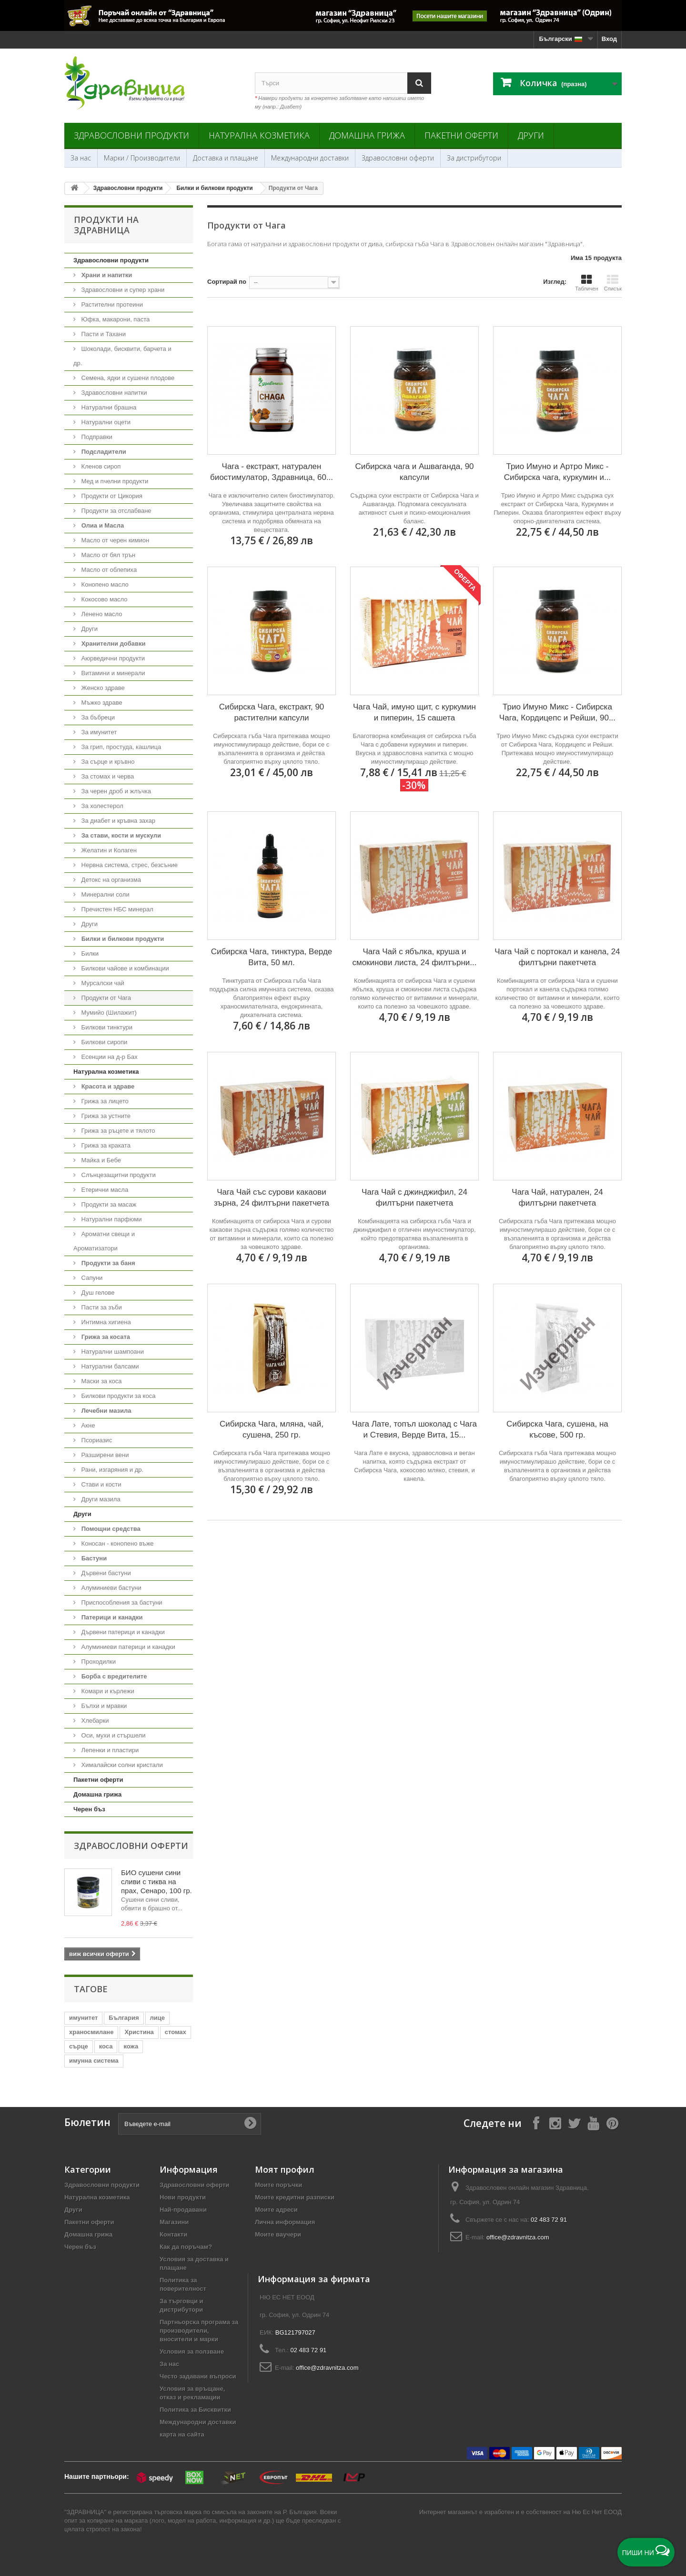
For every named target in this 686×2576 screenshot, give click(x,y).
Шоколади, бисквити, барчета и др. (122, 356)
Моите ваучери (278, 2234)
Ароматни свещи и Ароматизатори (104, 1241)
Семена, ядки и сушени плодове (127, 377)
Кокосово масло (104, 599)
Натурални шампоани (112, 1351)
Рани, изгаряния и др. (111, 1469)
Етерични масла (104, 1189)
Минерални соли (105, 894)
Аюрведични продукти (112, 658)
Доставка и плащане (225, 157)
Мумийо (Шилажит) (108, 1012)
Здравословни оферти (398, 157)
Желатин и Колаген (108, 850)
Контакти (173, 2234)
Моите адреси (276, 2209)
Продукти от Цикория (111, 495)
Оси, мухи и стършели (112, 1735)
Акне (87, 1425)
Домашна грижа (367, 135)
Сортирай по (226, 281)
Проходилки (98, 1661)
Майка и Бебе (100, 1160)
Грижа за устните (105, 1115)
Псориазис (96, 1440)
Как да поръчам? (186, 2246)
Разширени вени (104, 1454)
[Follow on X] (574, 2122)
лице (157, 2017)
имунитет (83, 2017)
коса (106, 2046)
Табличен (586, 282)
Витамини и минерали (112, 673)
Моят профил (284, 2169)
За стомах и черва (107, 776)
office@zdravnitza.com (517, 2237)
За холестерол (101, 805)
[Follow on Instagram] (555, 2122)
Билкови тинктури (106, 1027)
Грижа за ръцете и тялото (117, 1130)
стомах (175, 2032)
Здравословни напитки (113, 392)
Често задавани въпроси (198, 2376)
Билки (89, 953)
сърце (78, 2046)
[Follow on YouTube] (593, 2122)
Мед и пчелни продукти (114, 481)
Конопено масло (104, 584)
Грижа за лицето (104, 1101)
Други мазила (100, 1499)
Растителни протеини (111, 304)
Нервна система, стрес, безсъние (129, 865)
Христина (138, 2032)
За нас (81, 157)
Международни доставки (310, 157)
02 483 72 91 (549, 2219)
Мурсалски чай (102, 983)
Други (531, 135)
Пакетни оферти (461, 135)
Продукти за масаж (108, 1204)
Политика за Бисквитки (195, 2409)
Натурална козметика (259, 135)
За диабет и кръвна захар (117, 820)
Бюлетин (87, 2122)
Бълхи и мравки (103, 1705)
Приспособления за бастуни (121, 1602)
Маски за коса (100, 1381)
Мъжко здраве (101, 702)
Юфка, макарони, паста (115, 319)
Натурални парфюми (111, 1219)
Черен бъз (89, 1809)
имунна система (94, 2060)
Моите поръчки (278, 2184)
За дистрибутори (474, 157)
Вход (609, 38)
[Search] (419, 83)
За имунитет (98, 732)
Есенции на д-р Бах (109, 1056)
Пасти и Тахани (103, 334)
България (124, 2017)
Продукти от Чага (105, 997)
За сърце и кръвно (107, 761)
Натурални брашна (108, 407)
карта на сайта (182, 2434)
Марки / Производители (142, 157)
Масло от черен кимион (114, 540)
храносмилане (91, 2032)
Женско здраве (102, 687)
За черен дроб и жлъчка (115, 791)
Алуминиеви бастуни (110, 1587)
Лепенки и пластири (109, 1750)
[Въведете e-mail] (189, 2124)
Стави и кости (100, 1484)
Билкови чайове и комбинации (124, 968)
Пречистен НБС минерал (116, 909)
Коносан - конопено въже (117, 1543)
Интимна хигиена (105, 1322)
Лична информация (285, 2222)
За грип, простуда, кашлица (120, 746)
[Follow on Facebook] (536, 2122)
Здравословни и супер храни (122, 289)
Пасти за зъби (101, 1307)
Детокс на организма (110, 879)
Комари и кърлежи (107, 1691)
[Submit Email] (250, 2123)
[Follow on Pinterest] (612, 2122)
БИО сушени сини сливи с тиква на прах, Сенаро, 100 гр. (156, 1881)
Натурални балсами (109, 1366)
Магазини (174, 2222)
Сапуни (91, 1277)
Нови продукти (183, 2197)
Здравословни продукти (131, 135)
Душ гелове (97, 1292)
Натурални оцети (105, 422)
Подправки (96, 436)
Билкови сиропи (103, 1042)
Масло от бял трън (107, 555)
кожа (130, 2046)
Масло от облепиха (108, 569)
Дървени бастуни (105, 1573)
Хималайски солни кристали (121, 1764)
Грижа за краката (105, 1145)
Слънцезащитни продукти (118, 1174)
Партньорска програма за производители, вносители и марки (199, 2330)
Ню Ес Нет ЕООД (597, 2512)
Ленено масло (101, 614)
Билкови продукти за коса (117, 1395)
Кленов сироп (100, 466)
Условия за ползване (192, 2351)
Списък (613, 282)
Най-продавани (183, 2209)
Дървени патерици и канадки (122, 1632)
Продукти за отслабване (115, 510)
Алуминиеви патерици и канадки (127, 1646)
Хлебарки (94, 1720)
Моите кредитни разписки (294, 2197)
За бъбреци (97, 717)
